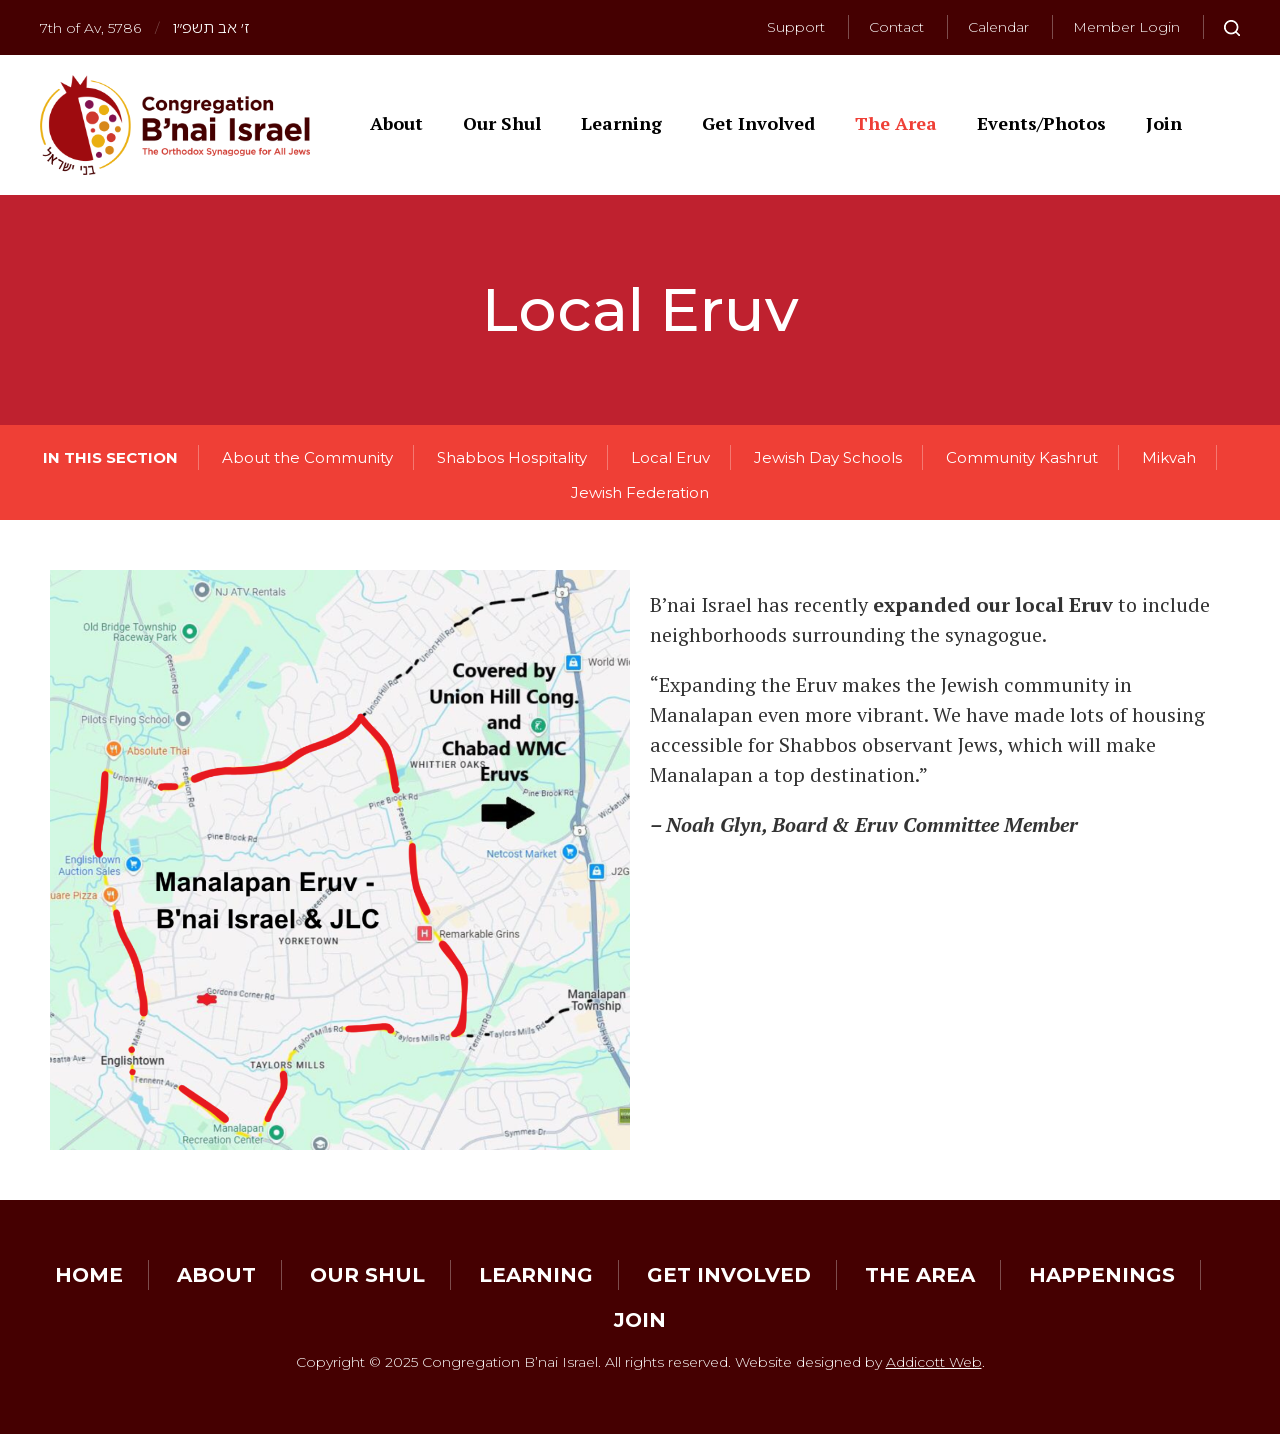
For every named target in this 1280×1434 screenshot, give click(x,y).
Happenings (1102, 1275)
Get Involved (758, 123)
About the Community (307, 457)
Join (1164, 123)
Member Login (1126, 27)
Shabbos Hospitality (512, 457)
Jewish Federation (640, 492)
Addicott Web (934, 1362)
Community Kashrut (1022, 457)
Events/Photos (1041, 123)
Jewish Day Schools (828, 457)
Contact (896, 27)
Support (796, 27)
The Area (896, 123)
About (396, 123)
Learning (621, 123)
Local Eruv (670, 457)
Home (89, 1275)
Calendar (998, 27)
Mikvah (1169, 457)
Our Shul (502, 123)
